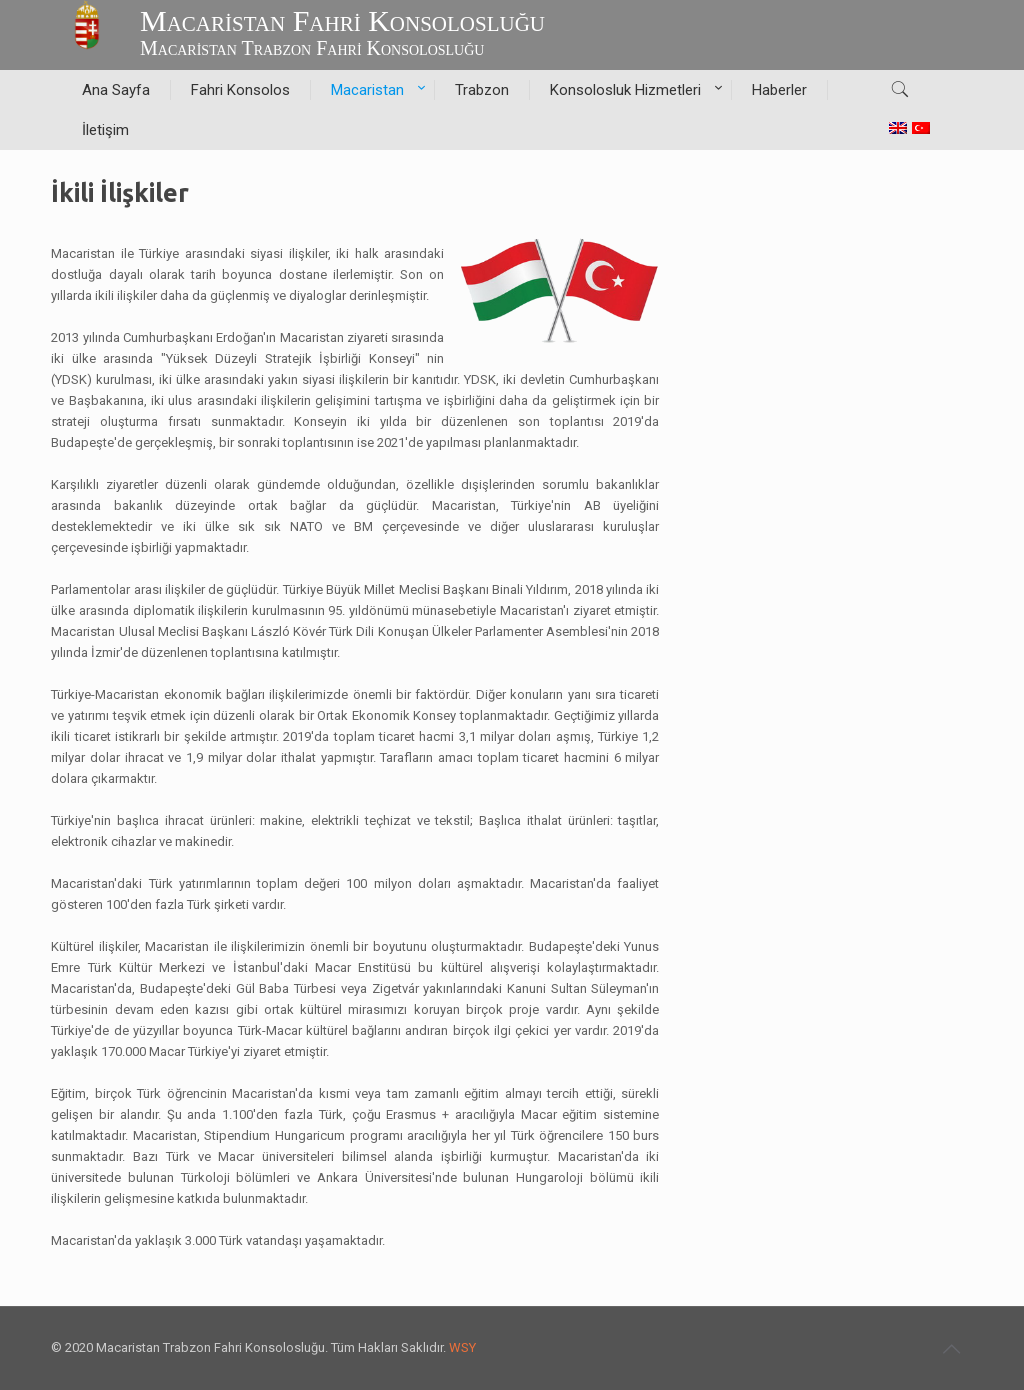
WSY (462, 1347)
